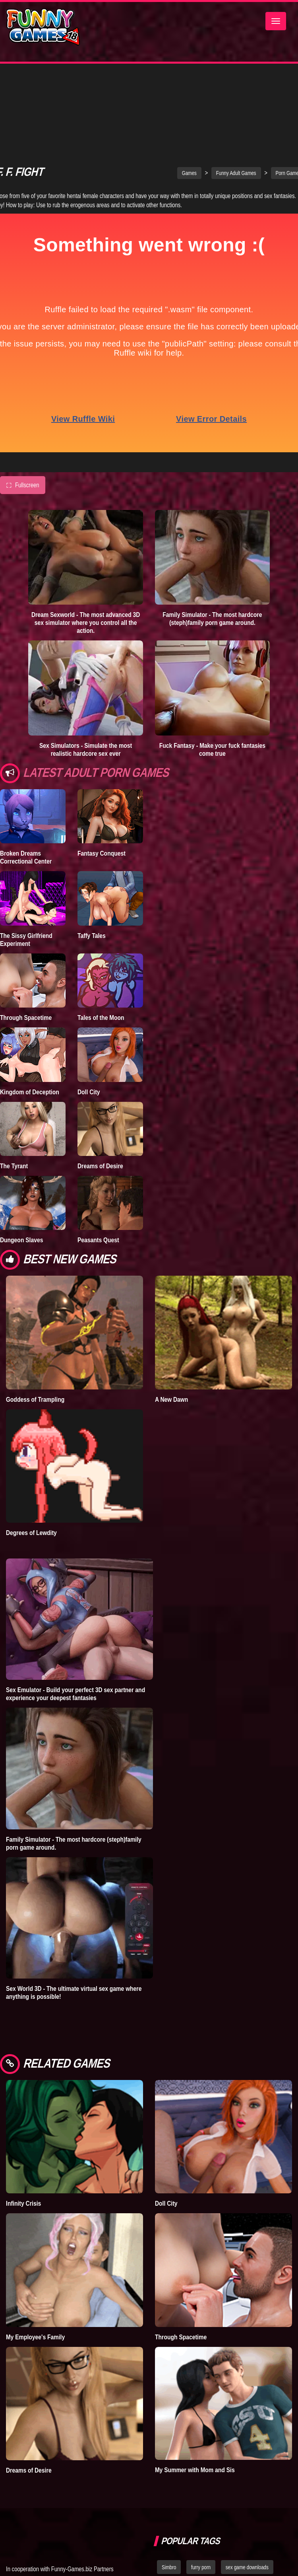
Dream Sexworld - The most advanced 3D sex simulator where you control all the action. (85, 553)
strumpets (199, 2533)
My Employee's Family (35, 2267)
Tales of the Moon (100, 948)
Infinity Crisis (23, 2134)
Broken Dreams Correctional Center (26, 788)
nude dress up (238, 2533)
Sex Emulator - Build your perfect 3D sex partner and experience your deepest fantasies (75, 1624)
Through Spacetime (26, 948)
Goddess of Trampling (35, 1330)
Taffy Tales (91, 866)
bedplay (170, 2515)
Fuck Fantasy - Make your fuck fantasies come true (212, 680)
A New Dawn (171, 1330)
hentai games (253, 2515)
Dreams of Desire (100, 1096)
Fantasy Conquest (101, 784)
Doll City (88, 1022)
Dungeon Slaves (21, 1170)
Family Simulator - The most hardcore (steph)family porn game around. (212, 549)
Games (189, 103)
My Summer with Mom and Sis (195, 2400)
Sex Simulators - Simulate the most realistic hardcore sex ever (85, 680)
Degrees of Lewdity (31, 1463)
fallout (168, 2533)
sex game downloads (247, 2497)
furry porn (201, 2497)
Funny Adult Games (236, 103)
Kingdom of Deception (29, 1022)
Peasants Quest (98, 1170)
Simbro (169, 2497)
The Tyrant (14, 1096)
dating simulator (209, 2515)
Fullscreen (22, 416)
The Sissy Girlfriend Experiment (26, 870)
